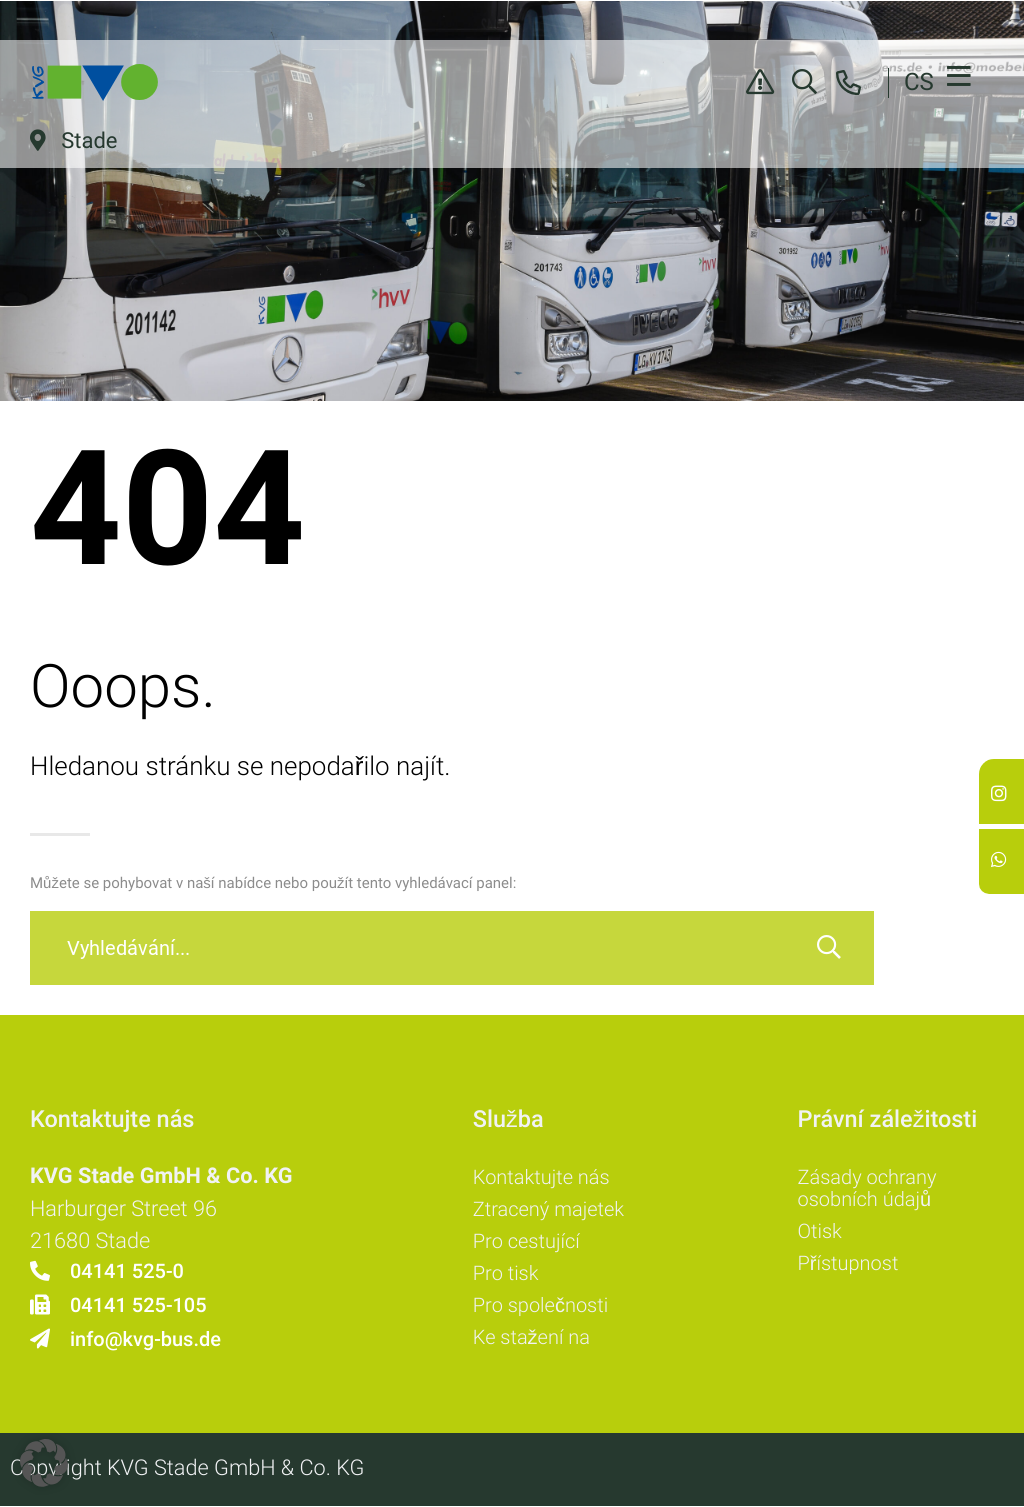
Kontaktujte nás (541, 1177)
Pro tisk (506, 1273)
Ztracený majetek (548, 1209)
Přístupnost (848, 1263)
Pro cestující (526, 1241)
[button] (44, 1463)
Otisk (820, 1231)
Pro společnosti (540, 1305)
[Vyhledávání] (829, 948)
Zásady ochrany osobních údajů (867, 1188)
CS (919, 82)
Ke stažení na (531, 1337)
